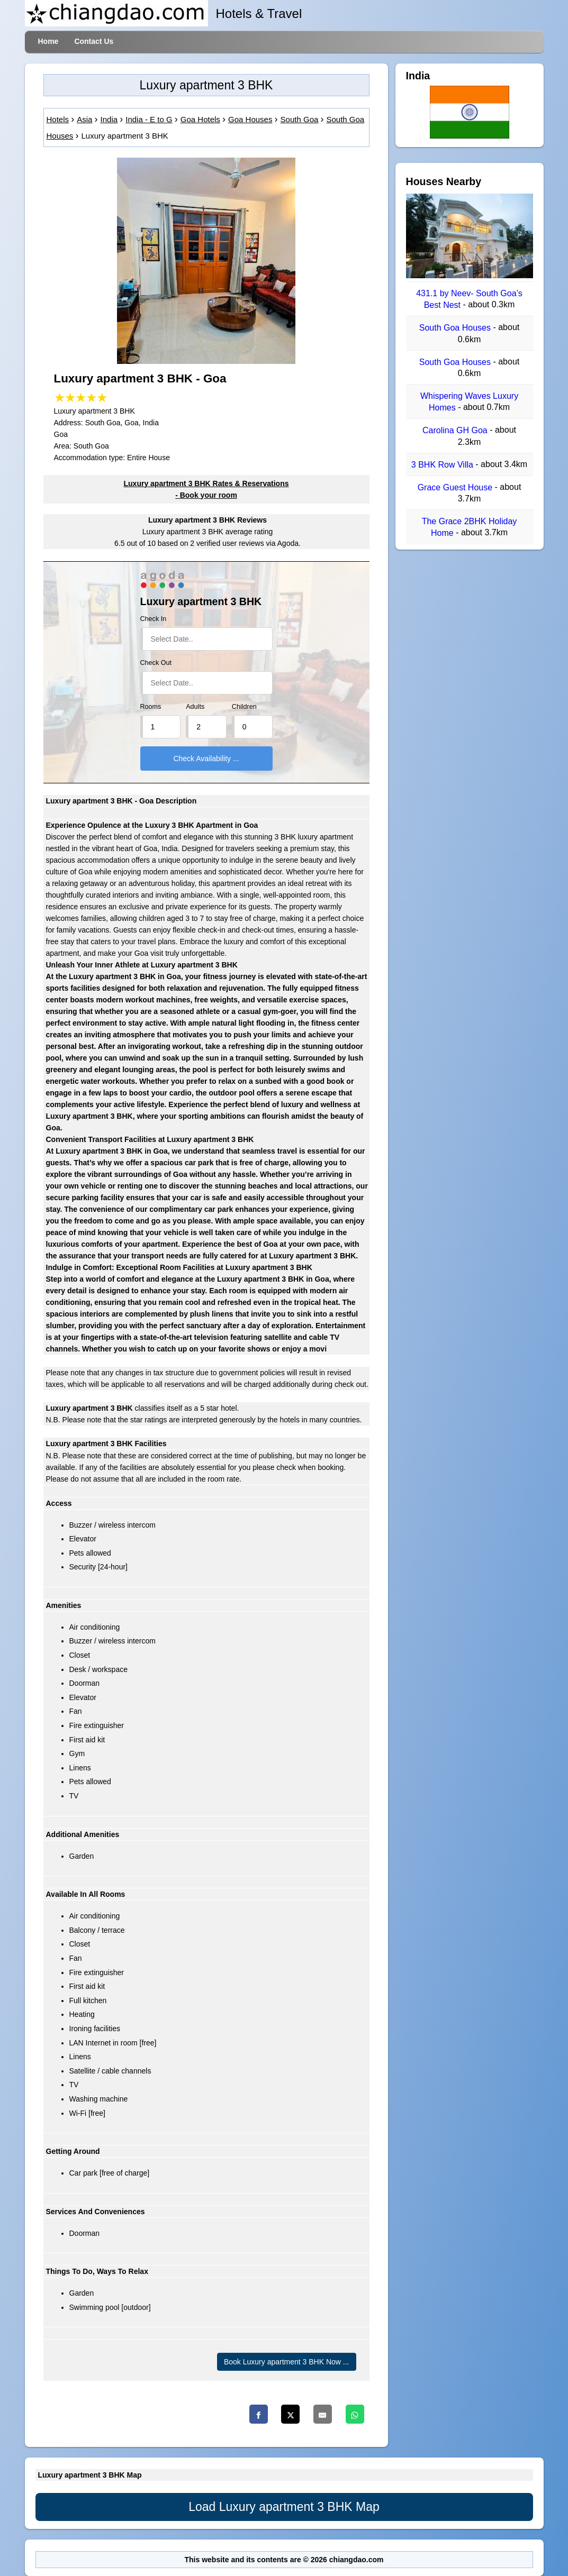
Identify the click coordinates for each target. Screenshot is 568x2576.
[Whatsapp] (355, 2414)
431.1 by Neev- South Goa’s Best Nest (469, 299)
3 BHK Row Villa (443, 464)
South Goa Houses (456, 328)
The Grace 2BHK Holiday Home (469, 527)
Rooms (150, 706)
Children (244, 706)
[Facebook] (258, 2414)
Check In (153, 619)
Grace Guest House (456, 487)
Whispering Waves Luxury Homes (469, 401)
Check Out (156, 662)
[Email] (322, 2414)
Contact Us (93, 41)
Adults (195, 706)
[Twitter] (290, 2414)
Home (48, 41)
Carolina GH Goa (456, 430)
